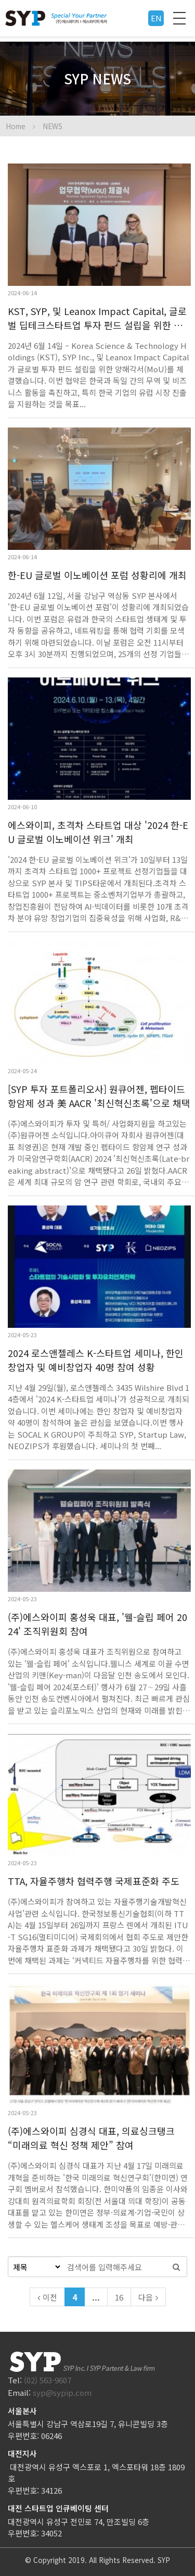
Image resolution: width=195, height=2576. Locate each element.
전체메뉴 (179, 18)
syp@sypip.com (62, 2392)
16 (119, 2297)
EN (156, 17)
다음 (145, 2297)
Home (15, 126)
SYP (164, 2560)
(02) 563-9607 (47, 2379)
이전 (50, 2297)
